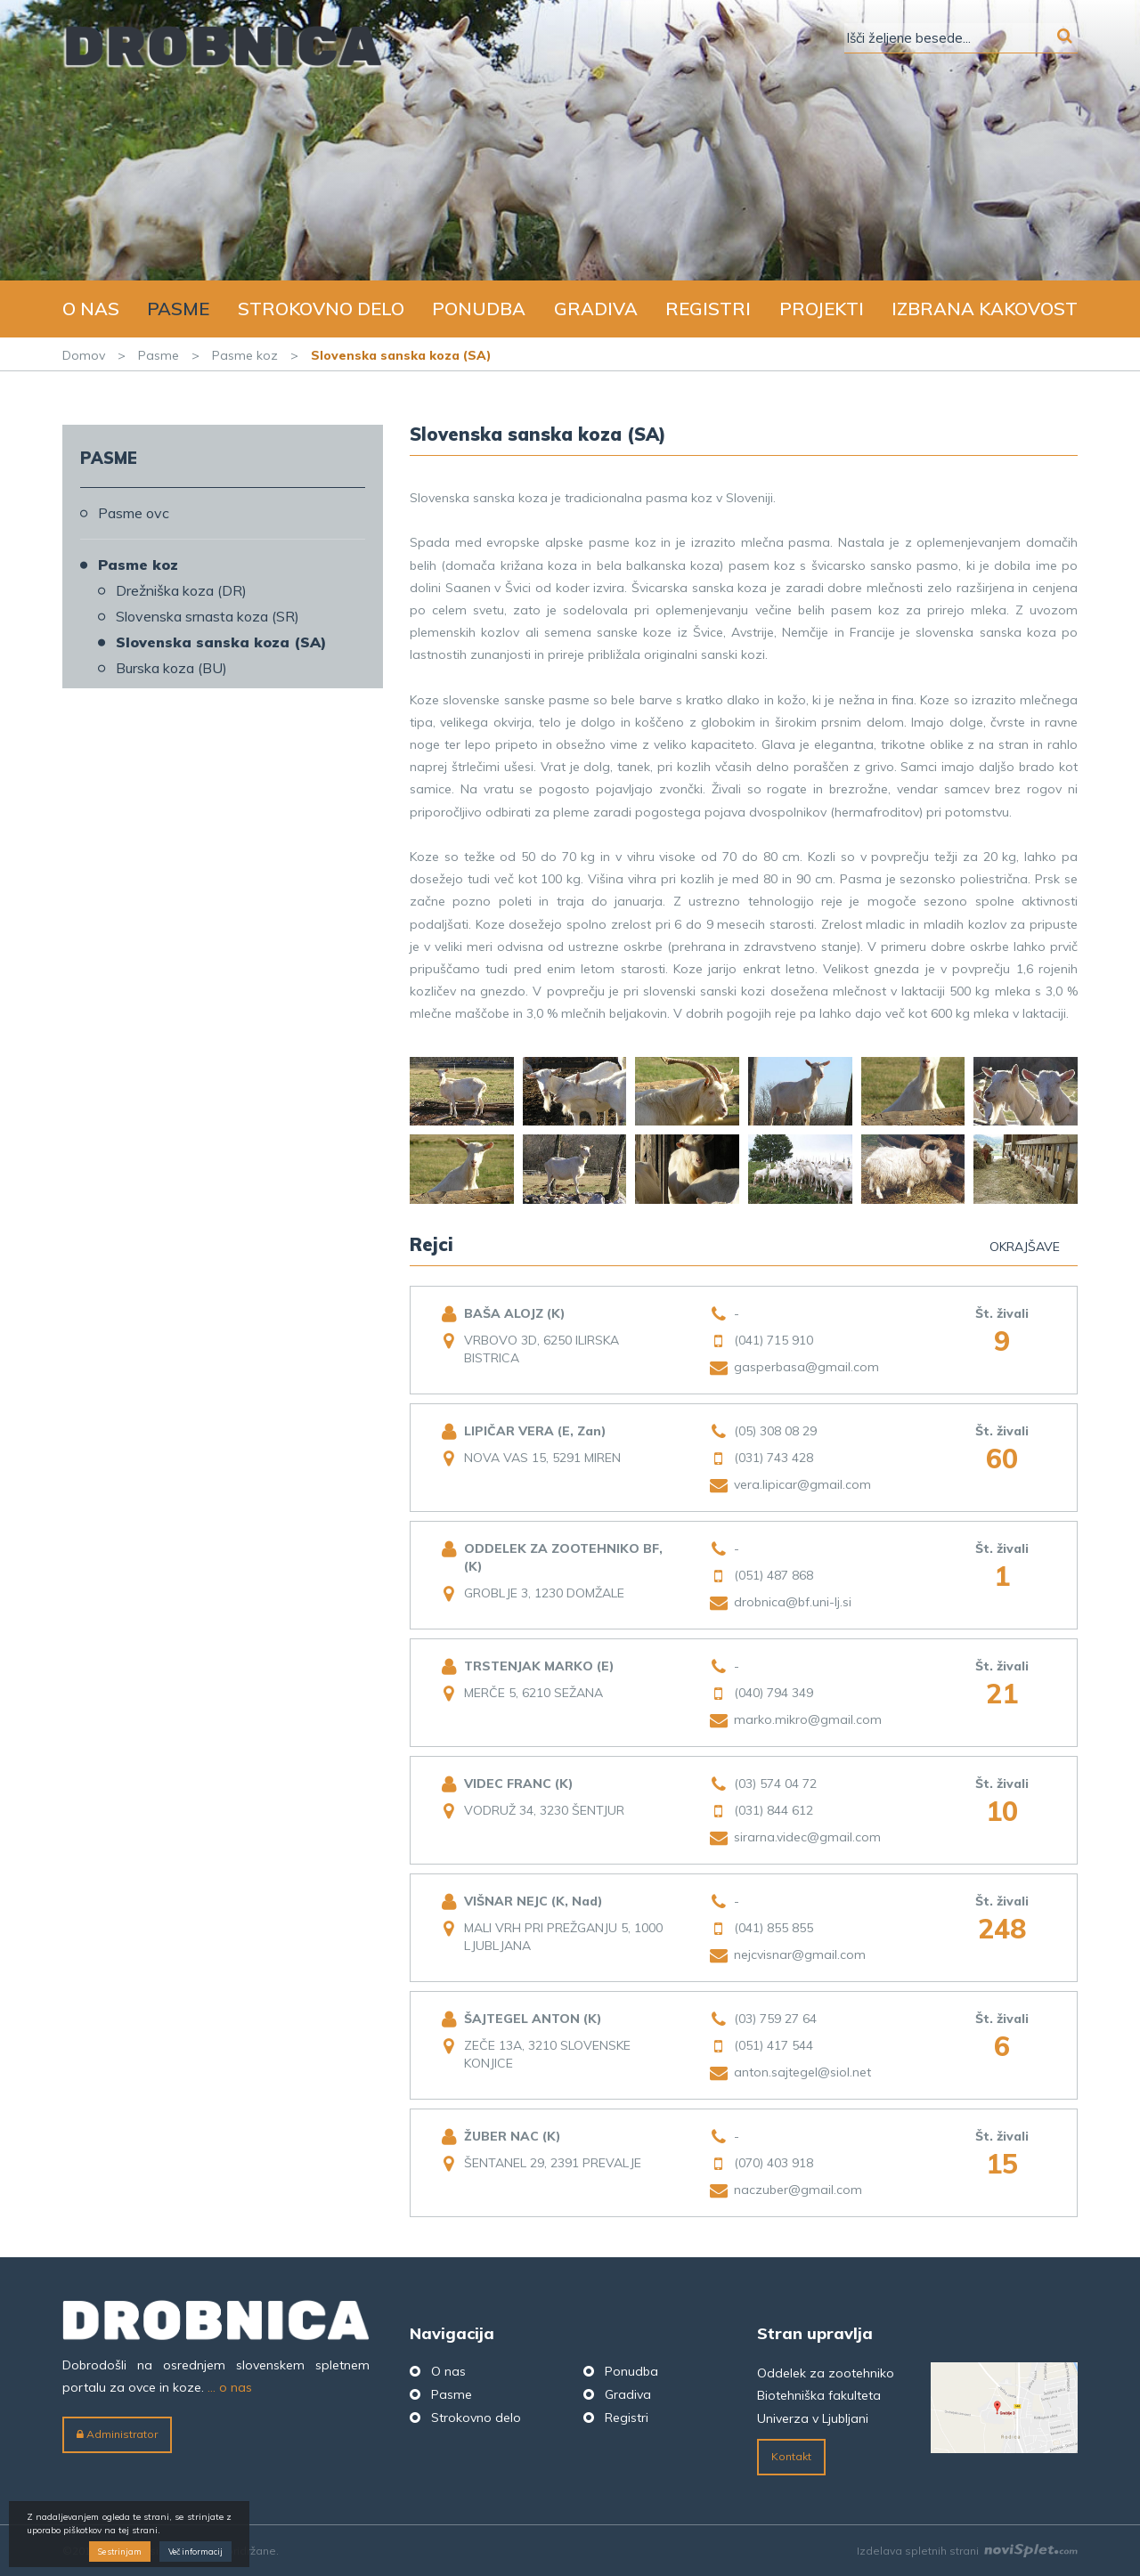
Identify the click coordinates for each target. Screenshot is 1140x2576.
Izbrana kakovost (985, 308)
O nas (90, 308)
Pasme (178, 308)
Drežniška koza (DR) (181, 590)
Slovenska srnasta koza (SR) (207, 616)
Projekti (821, 308)
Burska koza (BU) (171, 668)
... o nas (230, 2387)
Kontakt (791, 2456)
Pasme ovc (133, 513)
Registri (708, 308)
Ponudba (478, 308)
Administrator (117, 2434)
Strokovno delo (321, 308)
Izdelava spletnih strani (967, 2550)
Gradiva (596, 308)
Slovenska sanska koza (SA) (221, 642)
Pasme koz (245, 355)
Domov (83, 355)
